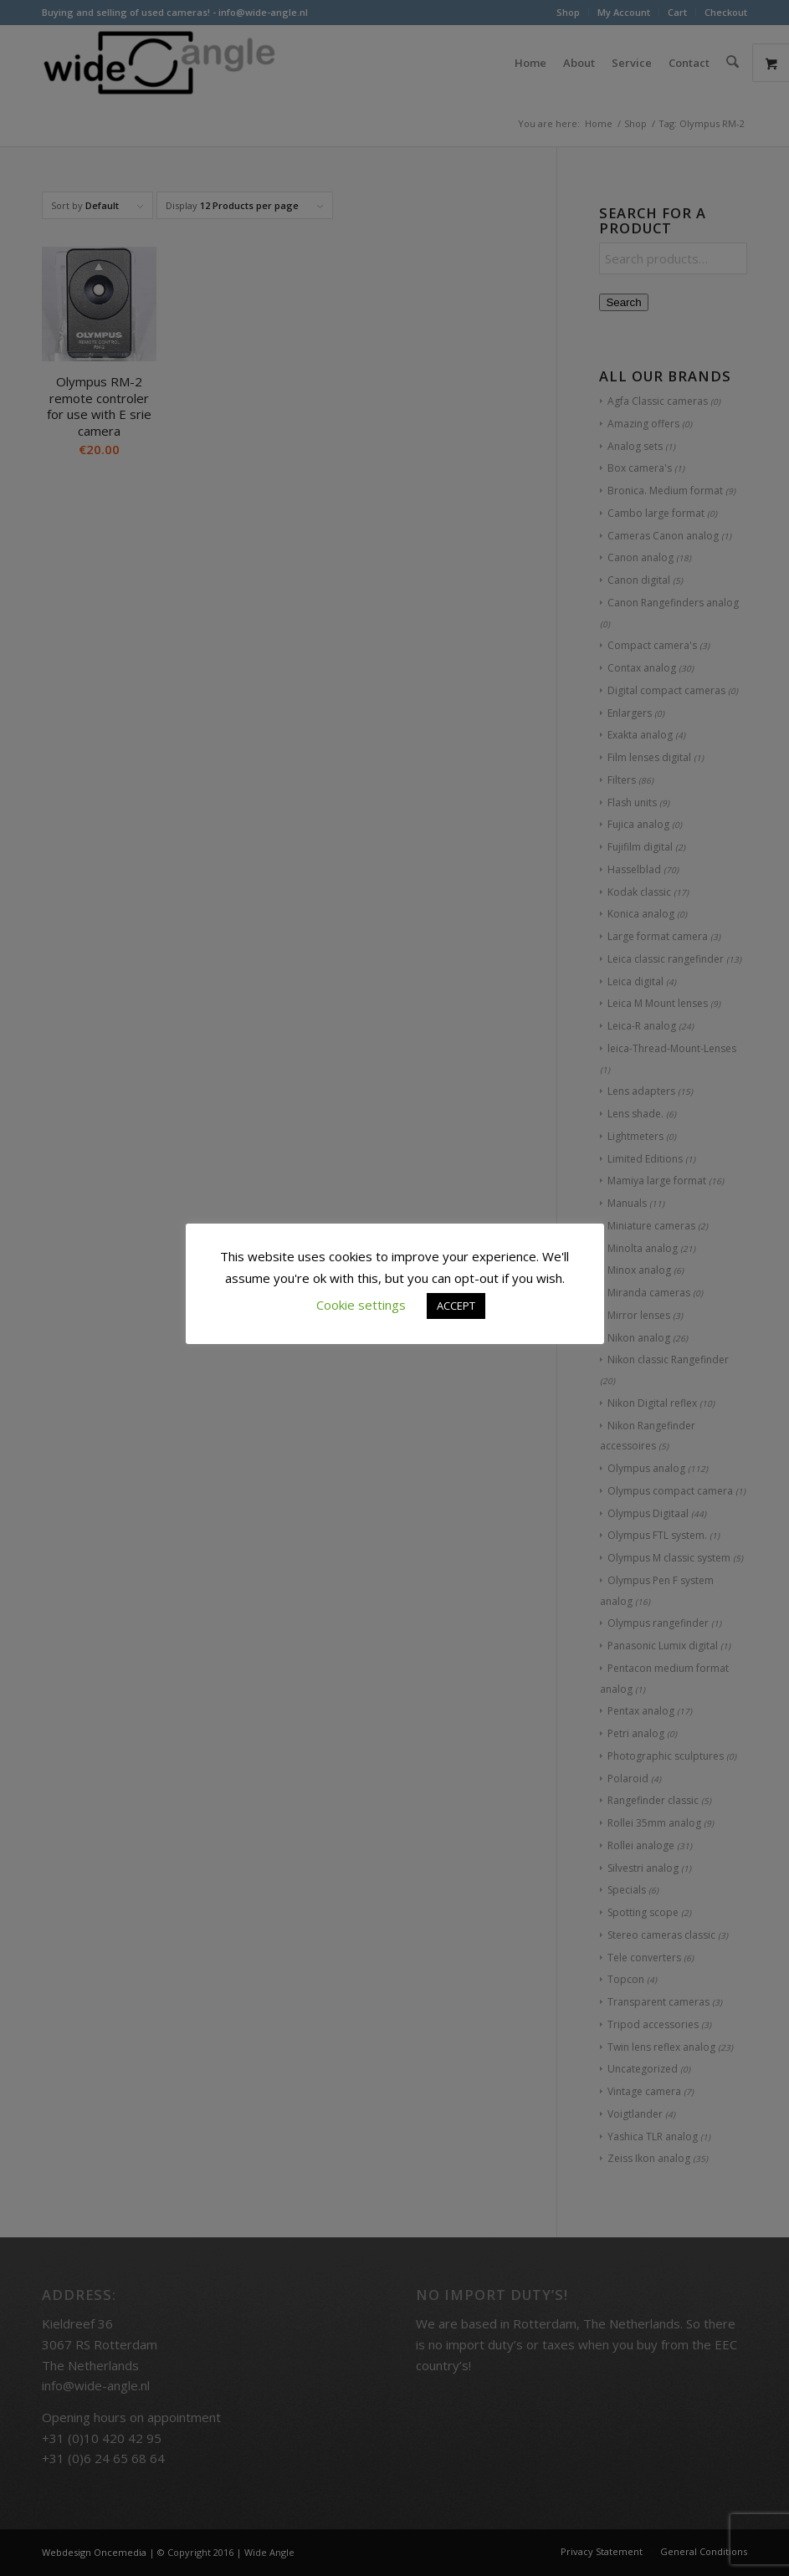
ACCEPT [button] (456, 1305)
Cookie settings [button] (361, 1304)
